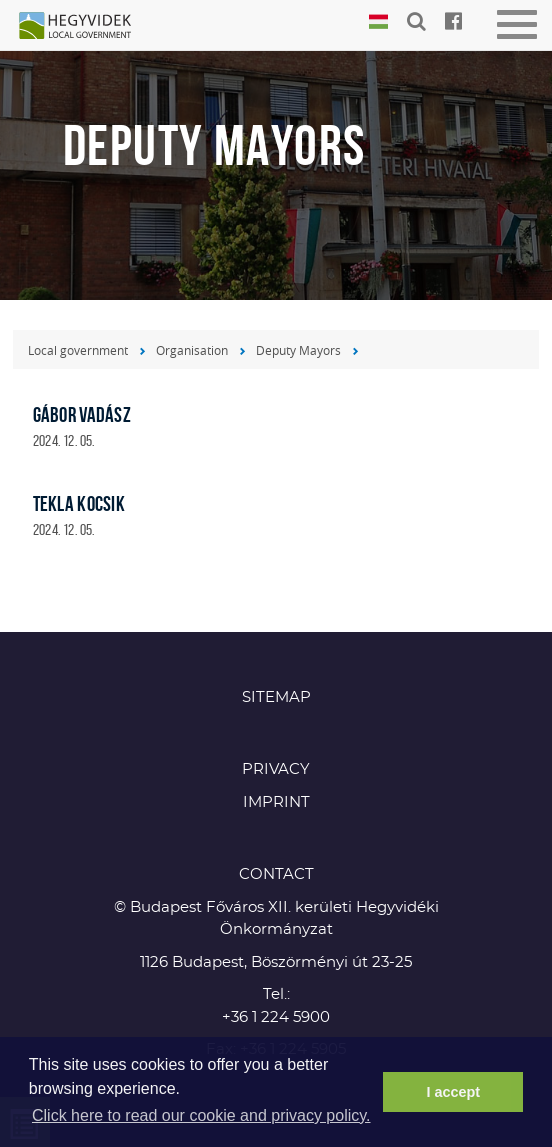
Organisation (192, 350)
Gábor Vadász (82, 414)
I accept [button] (453, 1092)
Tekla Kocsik (79, 503)
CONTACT (276, 874)
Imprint (276, 802)
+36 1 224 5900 (276, 1017)
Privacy (276, 769)
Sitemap (276, 697)
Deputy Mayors (298, 350)
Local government (78, 350)
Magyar (378, 22)
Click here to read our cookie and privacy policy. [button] (201, 1115)
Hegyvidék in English (85, 27)
